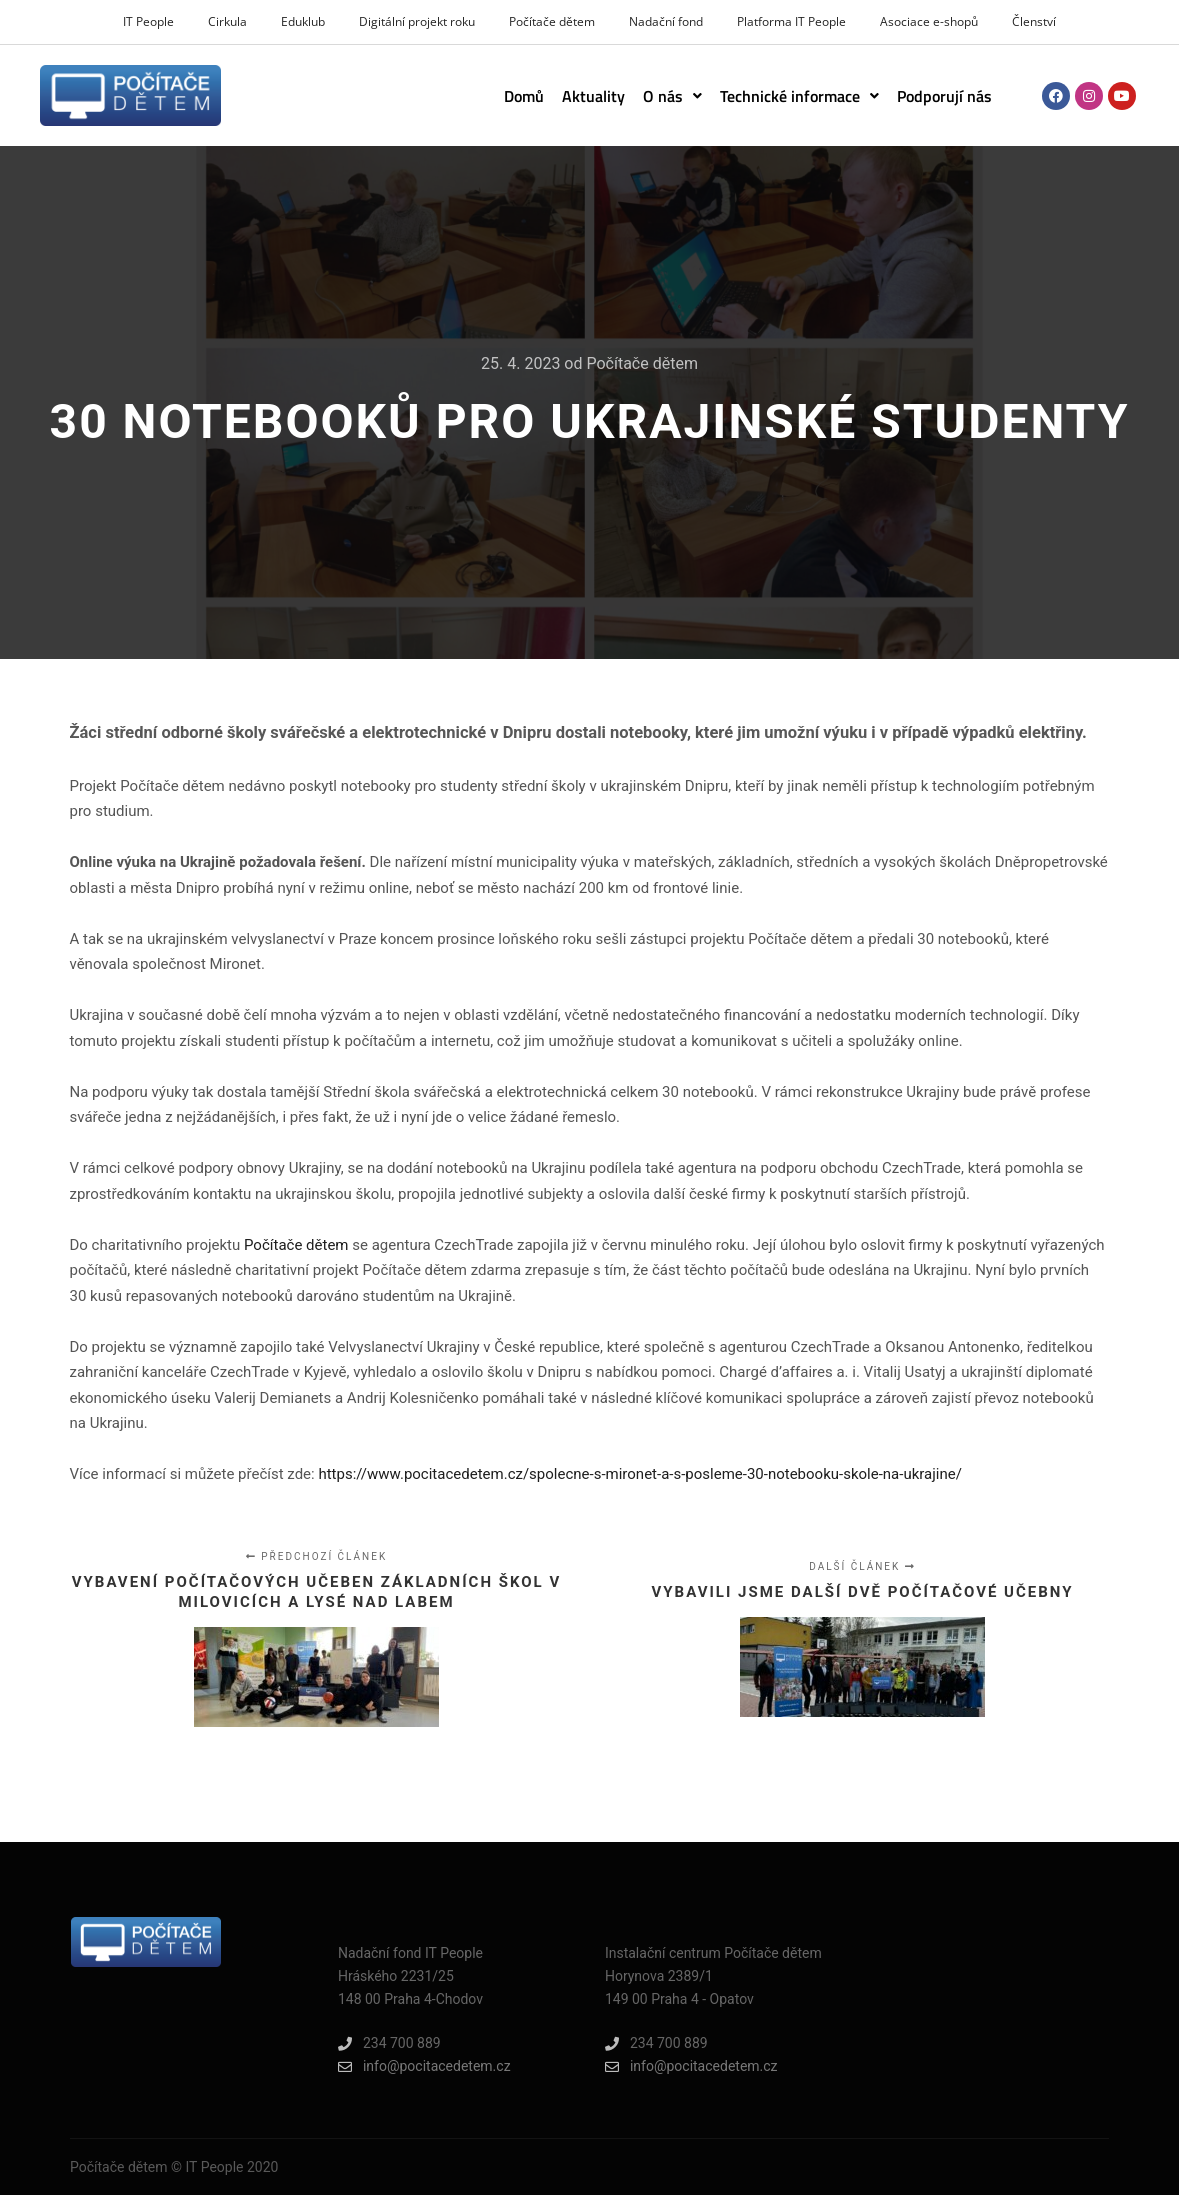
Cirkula (227, 21)
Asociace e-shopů (929, 21)
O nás (672, 96)
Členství (1034, 21)
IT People (148, 21)
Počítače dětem (552, 21)
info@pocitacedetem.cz (424, 2066)
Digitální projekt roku (417, 21)
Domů (524, 96)
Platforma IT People (791, 21)
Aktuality (593, 96)
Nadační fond (666, 21)
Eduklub (303, 21)
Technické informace (799, 96)
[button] (672, 96)
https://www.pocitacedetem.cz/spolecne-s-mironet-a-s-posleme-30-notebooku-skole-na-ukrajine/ (639, 1474)
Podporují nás (944, 96)
